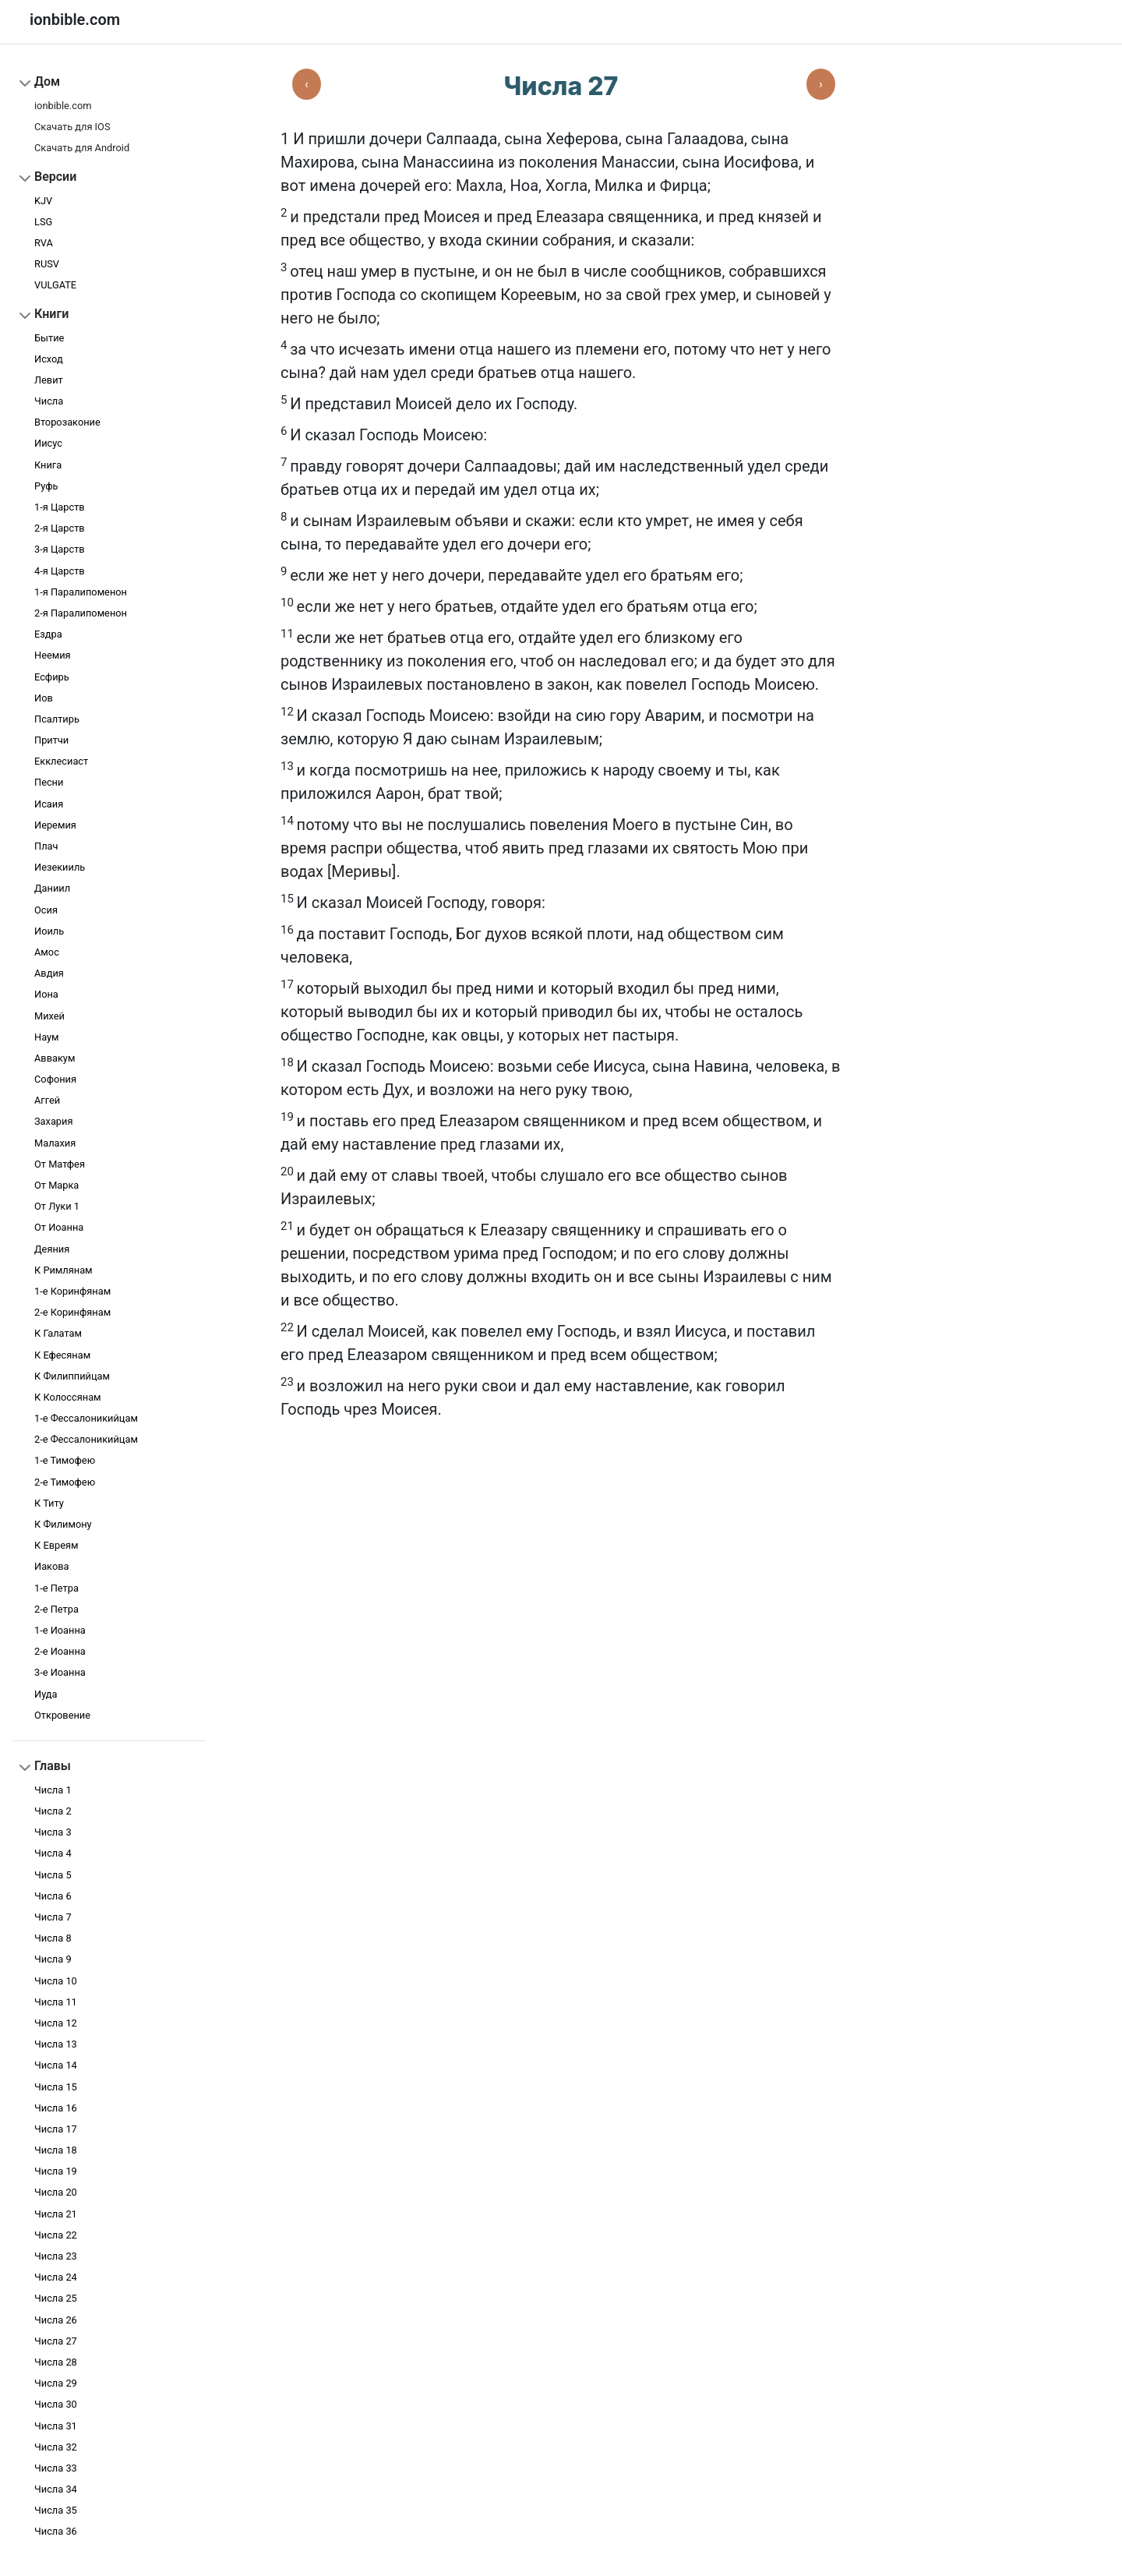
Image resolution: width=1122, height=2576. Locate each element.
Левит (48, 380)
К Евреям (56, 1545)
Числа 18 (55, 2150)
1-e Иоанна (60, 1630)
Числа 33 (55, 2468)
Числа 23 (55, 2256)
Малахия (55, 1143)
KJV (43, 201)
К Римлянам (63, 1270)
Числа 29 (55, 2383)
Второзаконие (67, 422)
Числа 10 (55, 1981)
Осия (46, 910)
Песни (48, 782)
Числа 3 (53, 1832)
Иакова (51, 1566)
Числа (48, 401)
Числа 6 (53, 1896)
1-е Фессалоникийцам (86, 1418)
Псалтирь (56, 719)
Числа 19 (55, 2171)
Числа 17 (55, 2129)
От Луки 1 (56, 1206)
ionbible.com (62, 105)
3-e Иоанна (60, 1672)
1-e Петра (56, 1588)
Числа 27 (55, 2341)
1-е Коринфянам (72, 1291)
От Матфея (59, 1164)
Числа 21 (55, 2214)
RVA (43, 243)
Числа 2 (53, 1811)
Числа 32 (55, 2447)
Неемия (52, 655)
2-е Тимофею (64, 1482)
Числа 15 (55, 2087)
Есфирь (51, 677)
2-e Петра (56, 1609)
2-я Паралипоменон (80, 613)
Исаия (48, 804)
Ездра (48, 634)
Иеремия (55, 825)
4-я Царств (59, 571)
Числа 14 (55, 2065)
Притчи (51, 740)
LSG (43, 222)
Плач (46, 846)
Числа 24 (55, 2277)
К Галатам (58, 1333)
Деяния (51, 1249)
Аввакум (54, 1058)
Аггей (47, 1100)
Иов (43, 698)
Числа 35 (55, 2510)
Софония (55, 1079)
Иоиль (49, 931)
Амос (46, 952)
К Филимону (63, 1524)
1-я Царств (59, 507)
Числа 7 (53, 1917)
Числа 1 (53, 1790)
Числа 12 (55, 2023)
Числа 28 (55, 2362)
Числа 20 (55, 2192)
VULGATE (55, 285)
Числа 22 (55, 2235)
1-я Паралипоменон (80, 592)
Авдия (49, 973)
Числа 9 (53, 1959)
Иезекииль (59, 867)
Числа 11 (55, 2002)
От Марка (56, 1185)
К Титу (49, 1503)
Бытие (49, 338)
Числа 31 (55, 2426)
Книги (51, 313)
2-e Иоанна (60, 1651)
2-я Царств (59, 528)
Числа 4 (53, 1853)
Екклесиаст (61, 761)
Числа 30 (55, 2404)
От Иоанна (58, 1227)
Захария (53, 1121)
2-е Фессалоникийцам (86, 1439)
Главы (52, 1765)
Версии (55, 176)
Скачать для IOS (72, 127)
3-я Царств (59, 549)
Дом (47, 81)
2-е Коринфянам (72, 1312)
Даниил (52, 888)
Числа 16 (55, 2108)
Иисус (48, 443)
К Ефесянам (62, 1355)
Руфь (46, 486)
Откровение (62, 1715)
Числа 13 (55, 2044)
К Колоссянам (67, 1397)
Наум (46, 1037)
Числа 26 (55, 2320)
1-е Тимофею (64, 1460)
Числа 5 (53, 1875)
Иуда (46, 1694)
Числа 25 (55, 2298)
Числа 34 (55, 2489)
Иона (46, 994)
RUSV (46, 264)
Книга (48, 465)
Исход (48, 359)
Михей (49, 1016)
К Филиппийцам (72, 1376)
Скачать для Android (81, 148)
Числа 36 (55, 2531)
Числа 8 (53, 1938)
